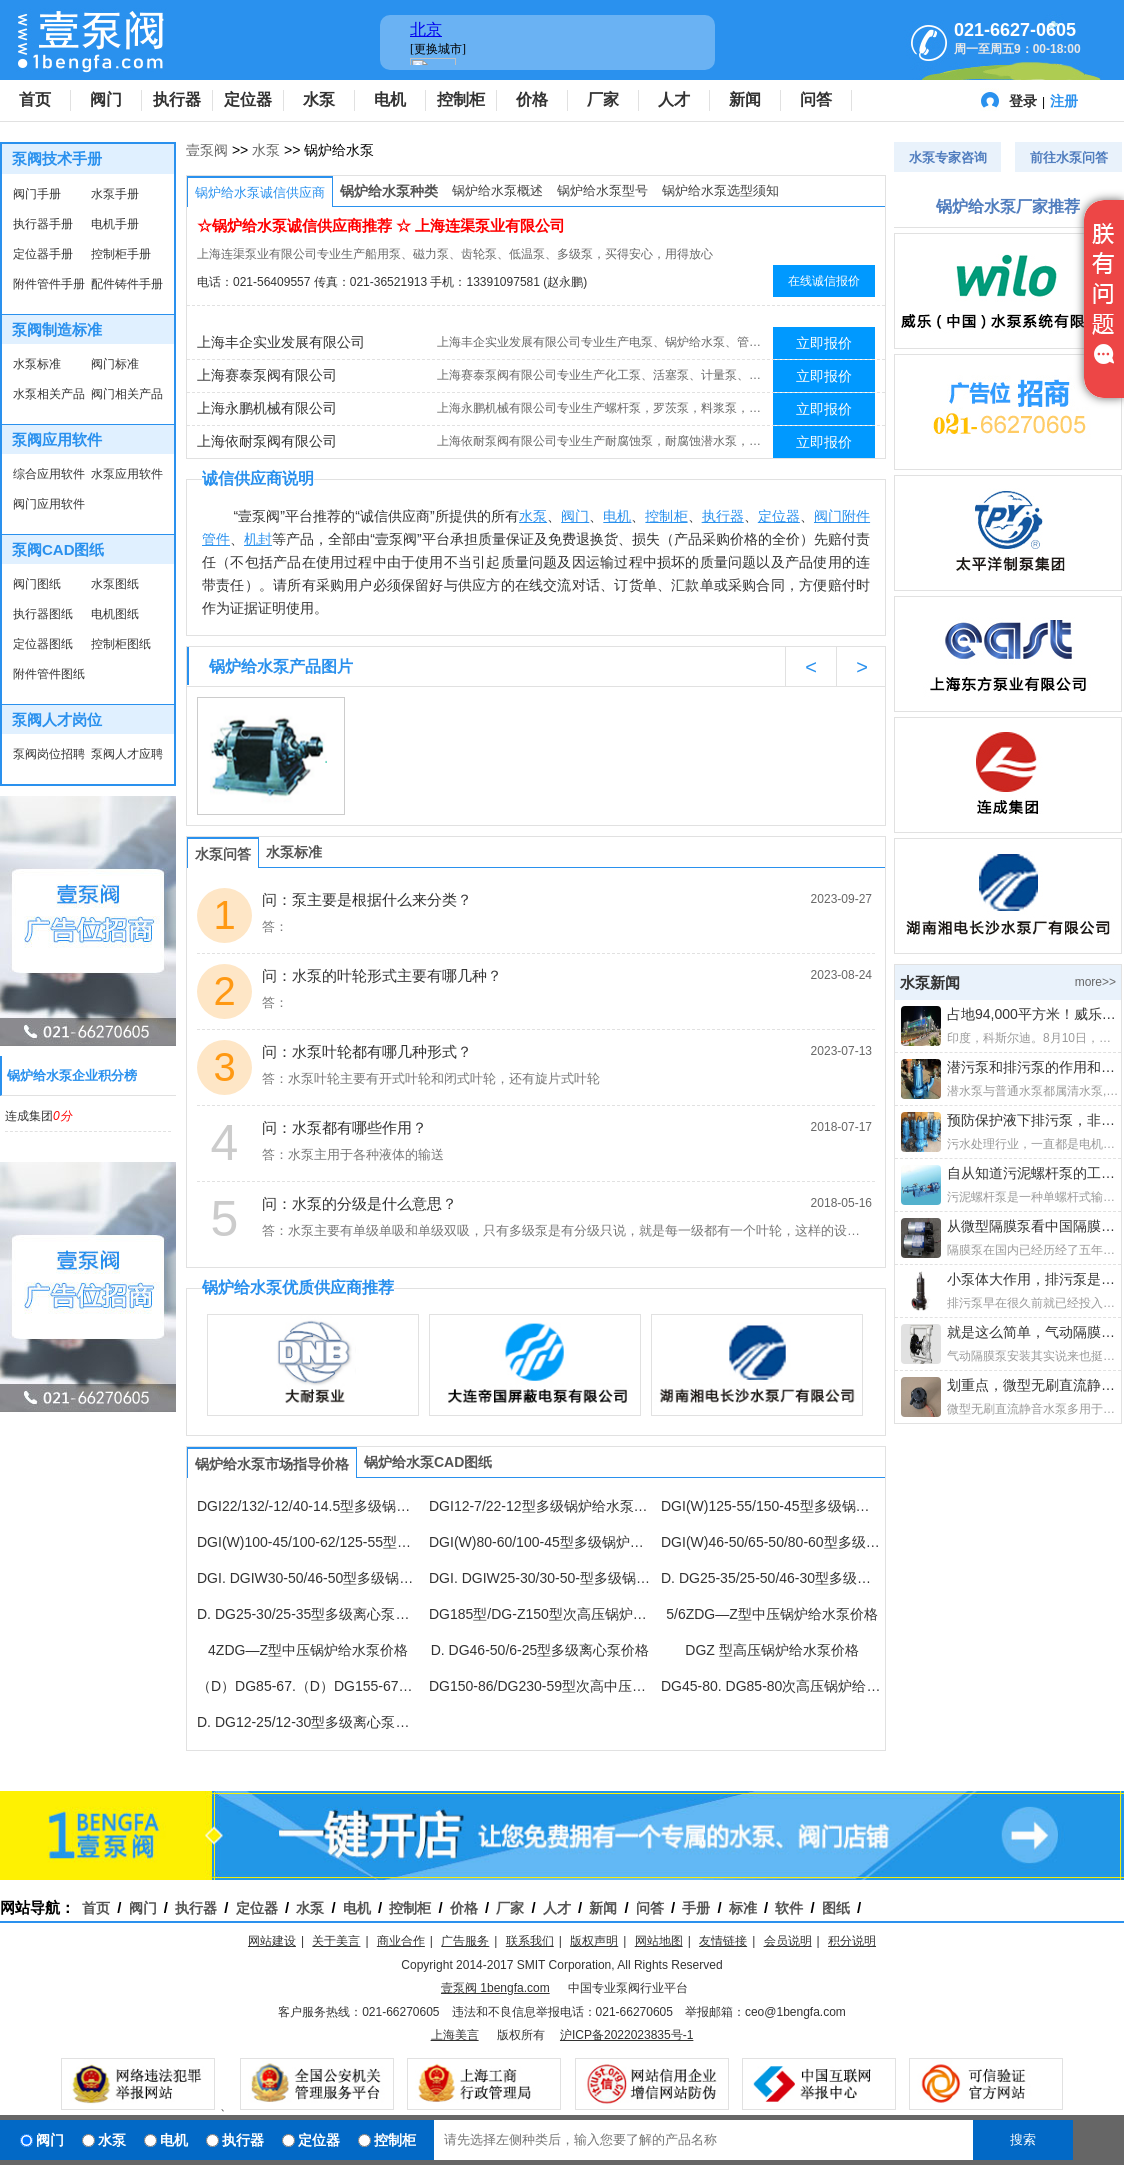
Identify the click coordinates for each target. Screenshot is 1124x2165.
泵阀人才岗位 (57, 719)
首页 (35, 99)
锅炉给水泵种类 (389, 191)
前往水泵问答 (1069, 157)
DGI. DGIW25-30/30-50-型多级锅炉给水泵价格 (540, 1578)
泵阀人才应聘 (127, 754)
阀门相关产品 (127, 394)
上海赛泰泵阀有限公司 (267, 375)
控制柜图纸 (121, 644)
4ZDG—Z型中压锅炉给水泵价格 (308, 1650)
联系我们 (530, 1941)
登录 (1023, 101)
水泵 (319, 99)
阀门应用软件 (49, 504)
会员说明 (788, 1941)
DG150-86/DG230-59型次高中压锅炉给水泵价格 (540, 1686)
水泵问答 (223, 854)
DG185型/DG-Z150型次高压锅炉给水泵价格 (540, 1614)
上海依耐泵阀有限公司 (267, 441)
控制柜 (461, 99)
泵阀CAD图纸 (58, 549)
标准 (743, 1908)
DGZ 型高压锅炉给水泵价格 (771, 1650)
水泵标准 (37, 364)
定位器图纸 (43, 644)
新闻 (745, 99)
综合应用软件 (49, 474)
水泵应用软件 (127, 474)
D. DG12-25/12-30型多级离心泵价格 (308, 1722)
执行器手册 (43, 224)
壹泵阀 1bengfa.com (495, 1988)
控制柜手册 (121, 254)
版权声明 (594, 1941)
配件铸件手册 (127, 284)
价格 (532, 99)
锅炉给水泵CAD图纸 (428, 1462)
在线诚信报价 (824, 281)
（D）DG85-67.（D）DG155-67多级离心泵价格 (308, 1686)
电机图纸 (115, 614)
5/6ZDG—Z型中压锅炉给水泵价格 (772, 1614)
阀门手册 (37, 194)
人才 (674, 99)
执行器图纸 (43, 614)
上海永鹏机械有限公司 (267, 408)
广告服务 (465, 1941)
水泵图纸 (115, 584)
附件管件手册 (49, 284)
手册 (696, 1908)
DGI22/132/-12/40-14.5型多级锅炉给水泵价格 (308, 1506)
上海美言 (455, 2035)
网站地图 (659, 1941)
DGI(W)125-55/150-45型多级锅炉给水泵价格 (772, 1506)
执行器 (177, 99)
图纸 (836, 1908)
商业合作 (401, 1941)
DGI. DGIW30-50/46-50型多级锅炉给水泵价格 (308, 1578)
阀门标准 (115, 364)
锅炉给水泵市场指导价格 (272, 1464)
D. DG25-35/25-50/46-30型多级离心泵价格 (772, 1578)
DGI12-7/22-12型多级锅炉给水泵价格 (540, 1506)
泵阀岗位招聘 (49, 754)
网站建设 (272, 1941)
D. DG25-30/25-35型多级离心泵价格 (308, 1614)
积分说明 (852, 1941)
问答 (816, 99)
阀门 (106, 99)
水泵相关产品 (49, 394)
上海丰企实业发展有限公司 (281, 342)
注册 (1064, 101)
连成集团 (38, 1116)
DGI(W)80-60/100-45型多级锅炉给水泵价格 (540, 1542)
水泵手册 (115, 194)
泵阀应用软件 (57, 439)
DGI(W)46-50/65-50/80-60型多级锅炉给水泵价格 (772, 1542)
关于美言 (336, 1941)
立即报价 (824, 343)
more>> (1095, 982)
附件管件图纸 (49, 674)
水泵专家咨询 (948, 157)
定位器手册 (43, 254)
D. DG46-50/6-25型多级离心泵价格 (540, 1650)
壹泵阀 (207, 150)
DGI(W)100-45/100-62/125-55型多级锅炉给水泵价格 (308, 1542)
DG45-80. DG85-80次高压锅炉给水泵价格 (772, 1686)
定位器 (248, 99)
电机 (390, 99)
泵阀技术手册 (57, 158)
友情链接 (723, 1941)
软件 (789, 1908)
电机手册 (115, 224)
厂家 (603, 99)
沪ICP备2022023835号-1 (626, 2035)
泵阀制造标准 (57, 329)
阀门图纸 (37, 584)
